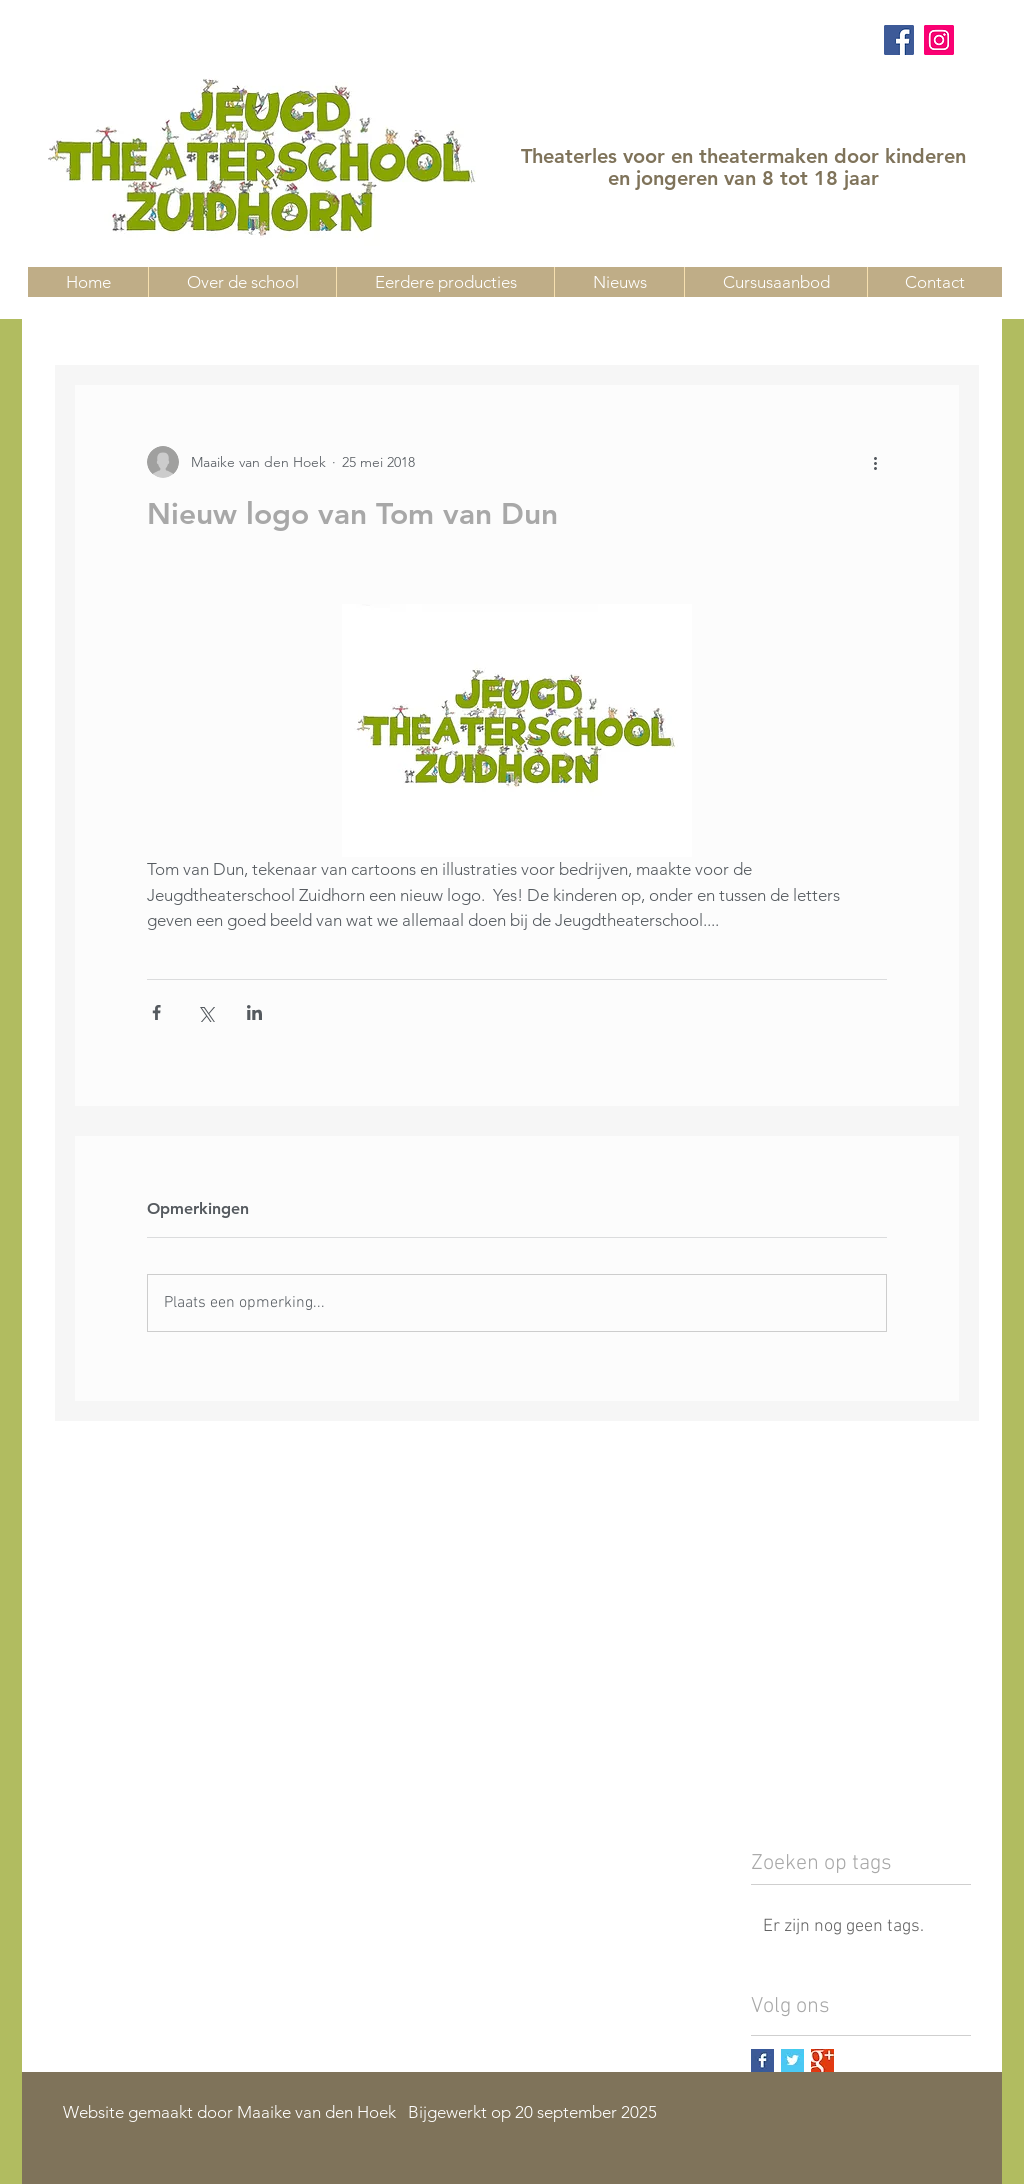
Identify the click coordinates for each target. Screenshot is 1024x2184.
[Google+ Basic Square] (822, 2060)
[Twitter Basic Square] (792, 2060)
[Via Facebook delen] (156, 1012)
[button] (775, 282)
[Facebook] (899, 40)
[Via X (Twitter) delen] (205, 1012)
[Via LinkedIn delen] (254, 1012)
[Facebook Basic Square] (762, 2060)
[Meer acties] (875, 462)
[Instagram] (939, 40)
